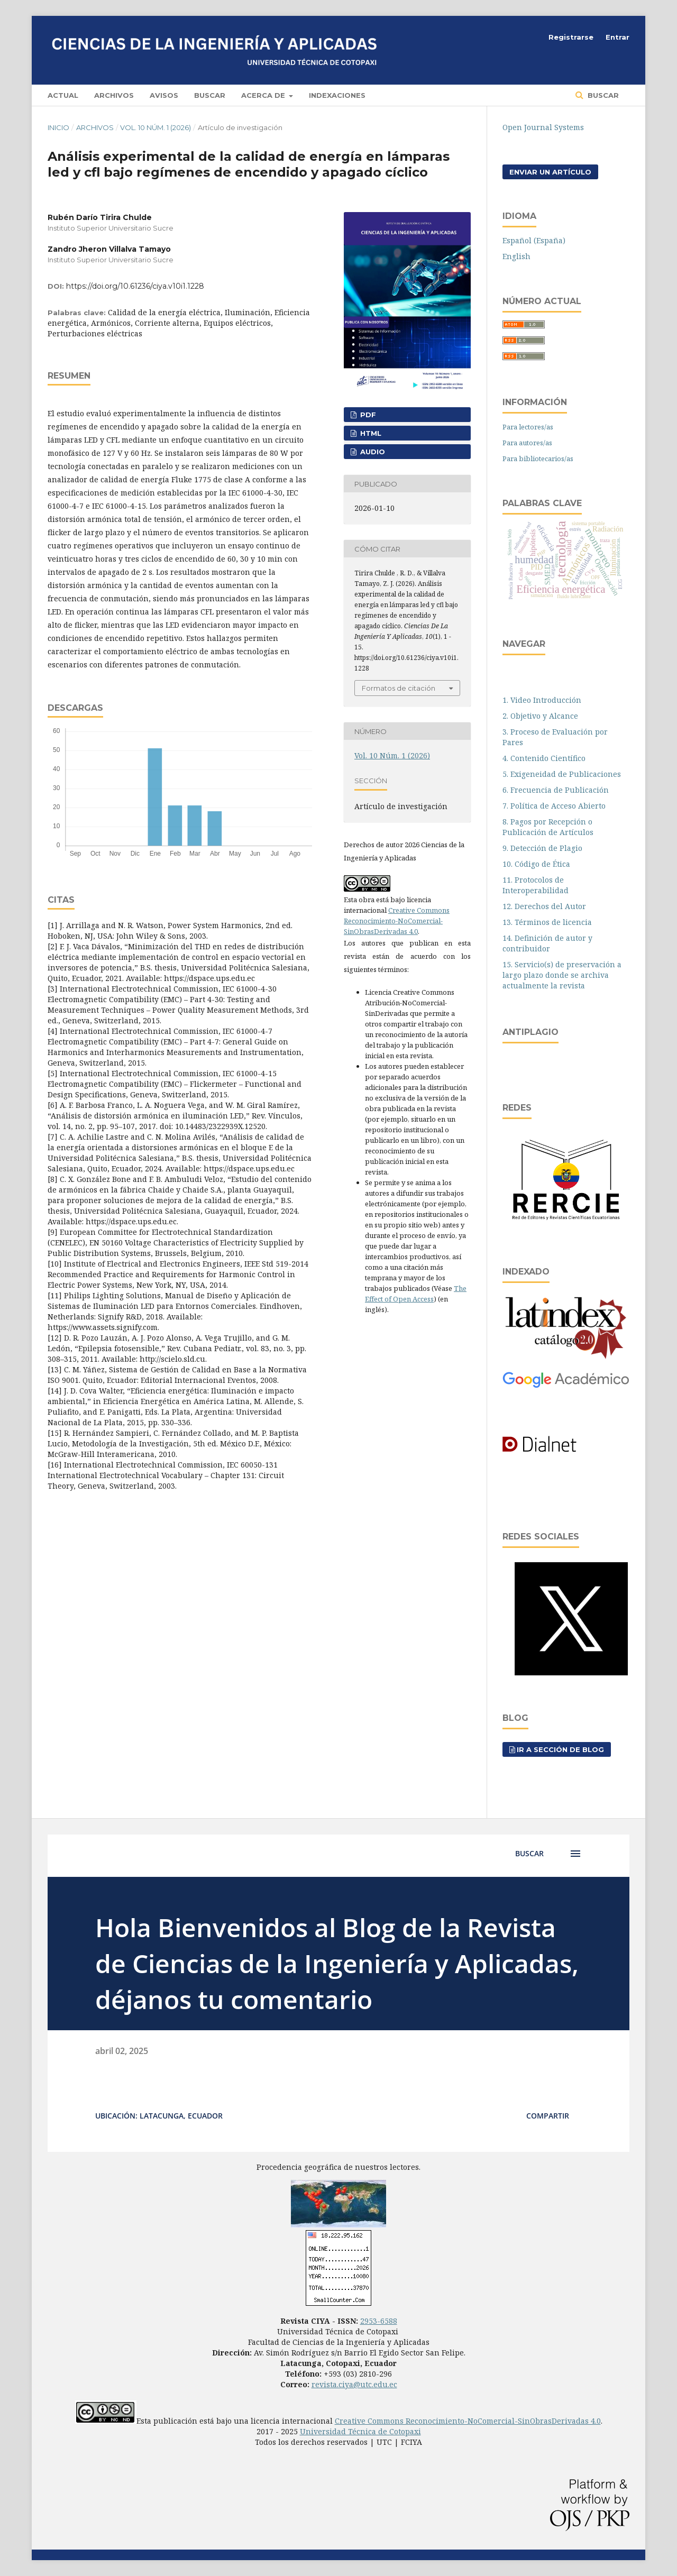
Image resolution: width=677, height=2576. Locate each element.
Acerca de (264, 95)
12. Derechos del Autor (544, 906)
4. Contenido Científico (543, 758)
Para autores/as (527, 442)
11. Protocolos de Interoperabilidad (535, 885)
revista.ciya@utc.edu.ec (354, 2384)
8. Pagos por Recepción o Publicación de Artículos (547, 827)
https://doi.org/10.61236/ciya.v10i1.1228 (135, 286)
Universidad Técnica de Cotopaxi (360, 2431)
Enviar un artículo (550, 172)
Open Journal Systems (543, 127)
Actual (63, 95)
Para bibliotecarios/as (537, 458)
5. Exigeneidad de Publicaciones (561, 774)
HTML (369, 433)
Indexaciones (337, 95)
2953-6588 (378, 2321)
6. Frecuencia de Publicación (555, 790)
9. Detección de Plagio (542, 848)
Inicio (58, 127)
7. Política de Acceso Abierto (554, 806)
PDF (367, 414)
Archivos (114, 95)
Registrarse (570, 37)
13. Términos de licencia (547, 922)
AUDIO (371, 451)
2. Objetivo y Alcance (540, 716)
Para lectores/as (527, 427)
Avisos (164, 95)
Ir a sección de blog (560, 1749)
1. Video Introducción (541, 700)
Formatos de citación (398, 688)
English (516, 256)
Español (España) (533, 240)
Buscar (209, 95)
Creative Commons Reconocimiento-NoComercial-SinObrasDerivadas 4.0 (397, 920)
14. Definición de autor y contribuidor (547, 943)
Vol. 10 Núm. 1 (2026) (155, 127)
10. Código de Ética (536, 864)
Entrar (617, 37)
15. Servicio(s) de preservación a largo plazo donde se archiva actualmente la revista (561, 975)
